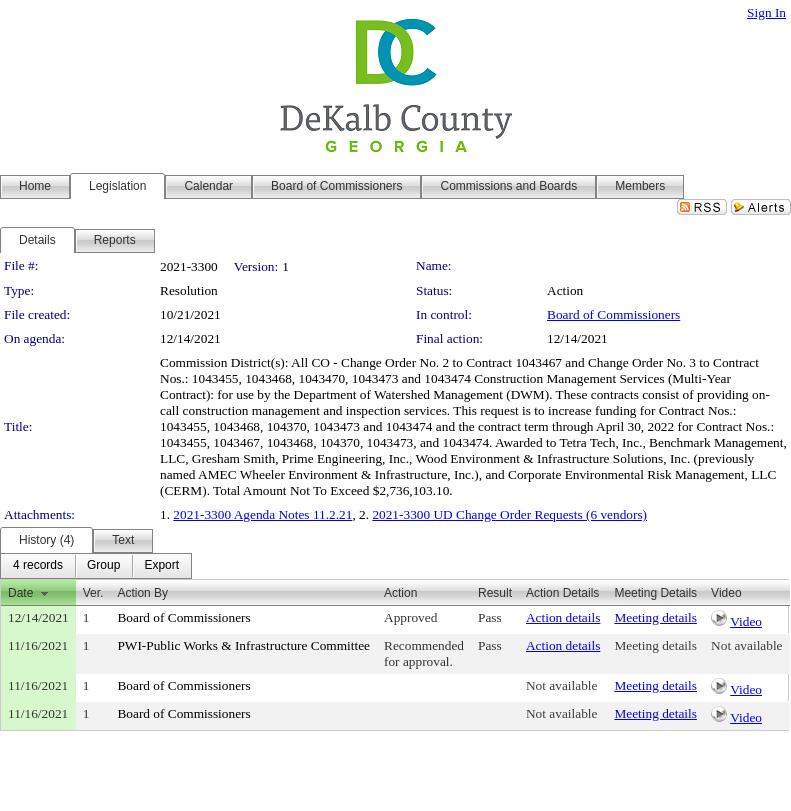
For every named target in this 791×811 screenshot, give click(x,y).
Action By (142, 593)
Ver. (93, 593)
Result (495, 593)
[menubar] (96, 566)
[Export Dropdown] (161, 566)
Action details (563, 617)
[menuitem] (38, 566)
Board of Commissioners (613, 314)
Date (20, 593)
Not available (746, 645)
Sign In (766, 12)
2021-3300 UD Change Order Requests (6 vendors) (509, 514)
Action (400, 593)
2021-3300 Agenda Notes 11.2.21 (262, 514)
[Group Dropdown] (103, 566)
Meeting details (655, 617)
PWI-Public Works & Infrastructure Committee (243, 645)
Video (746, 621)
